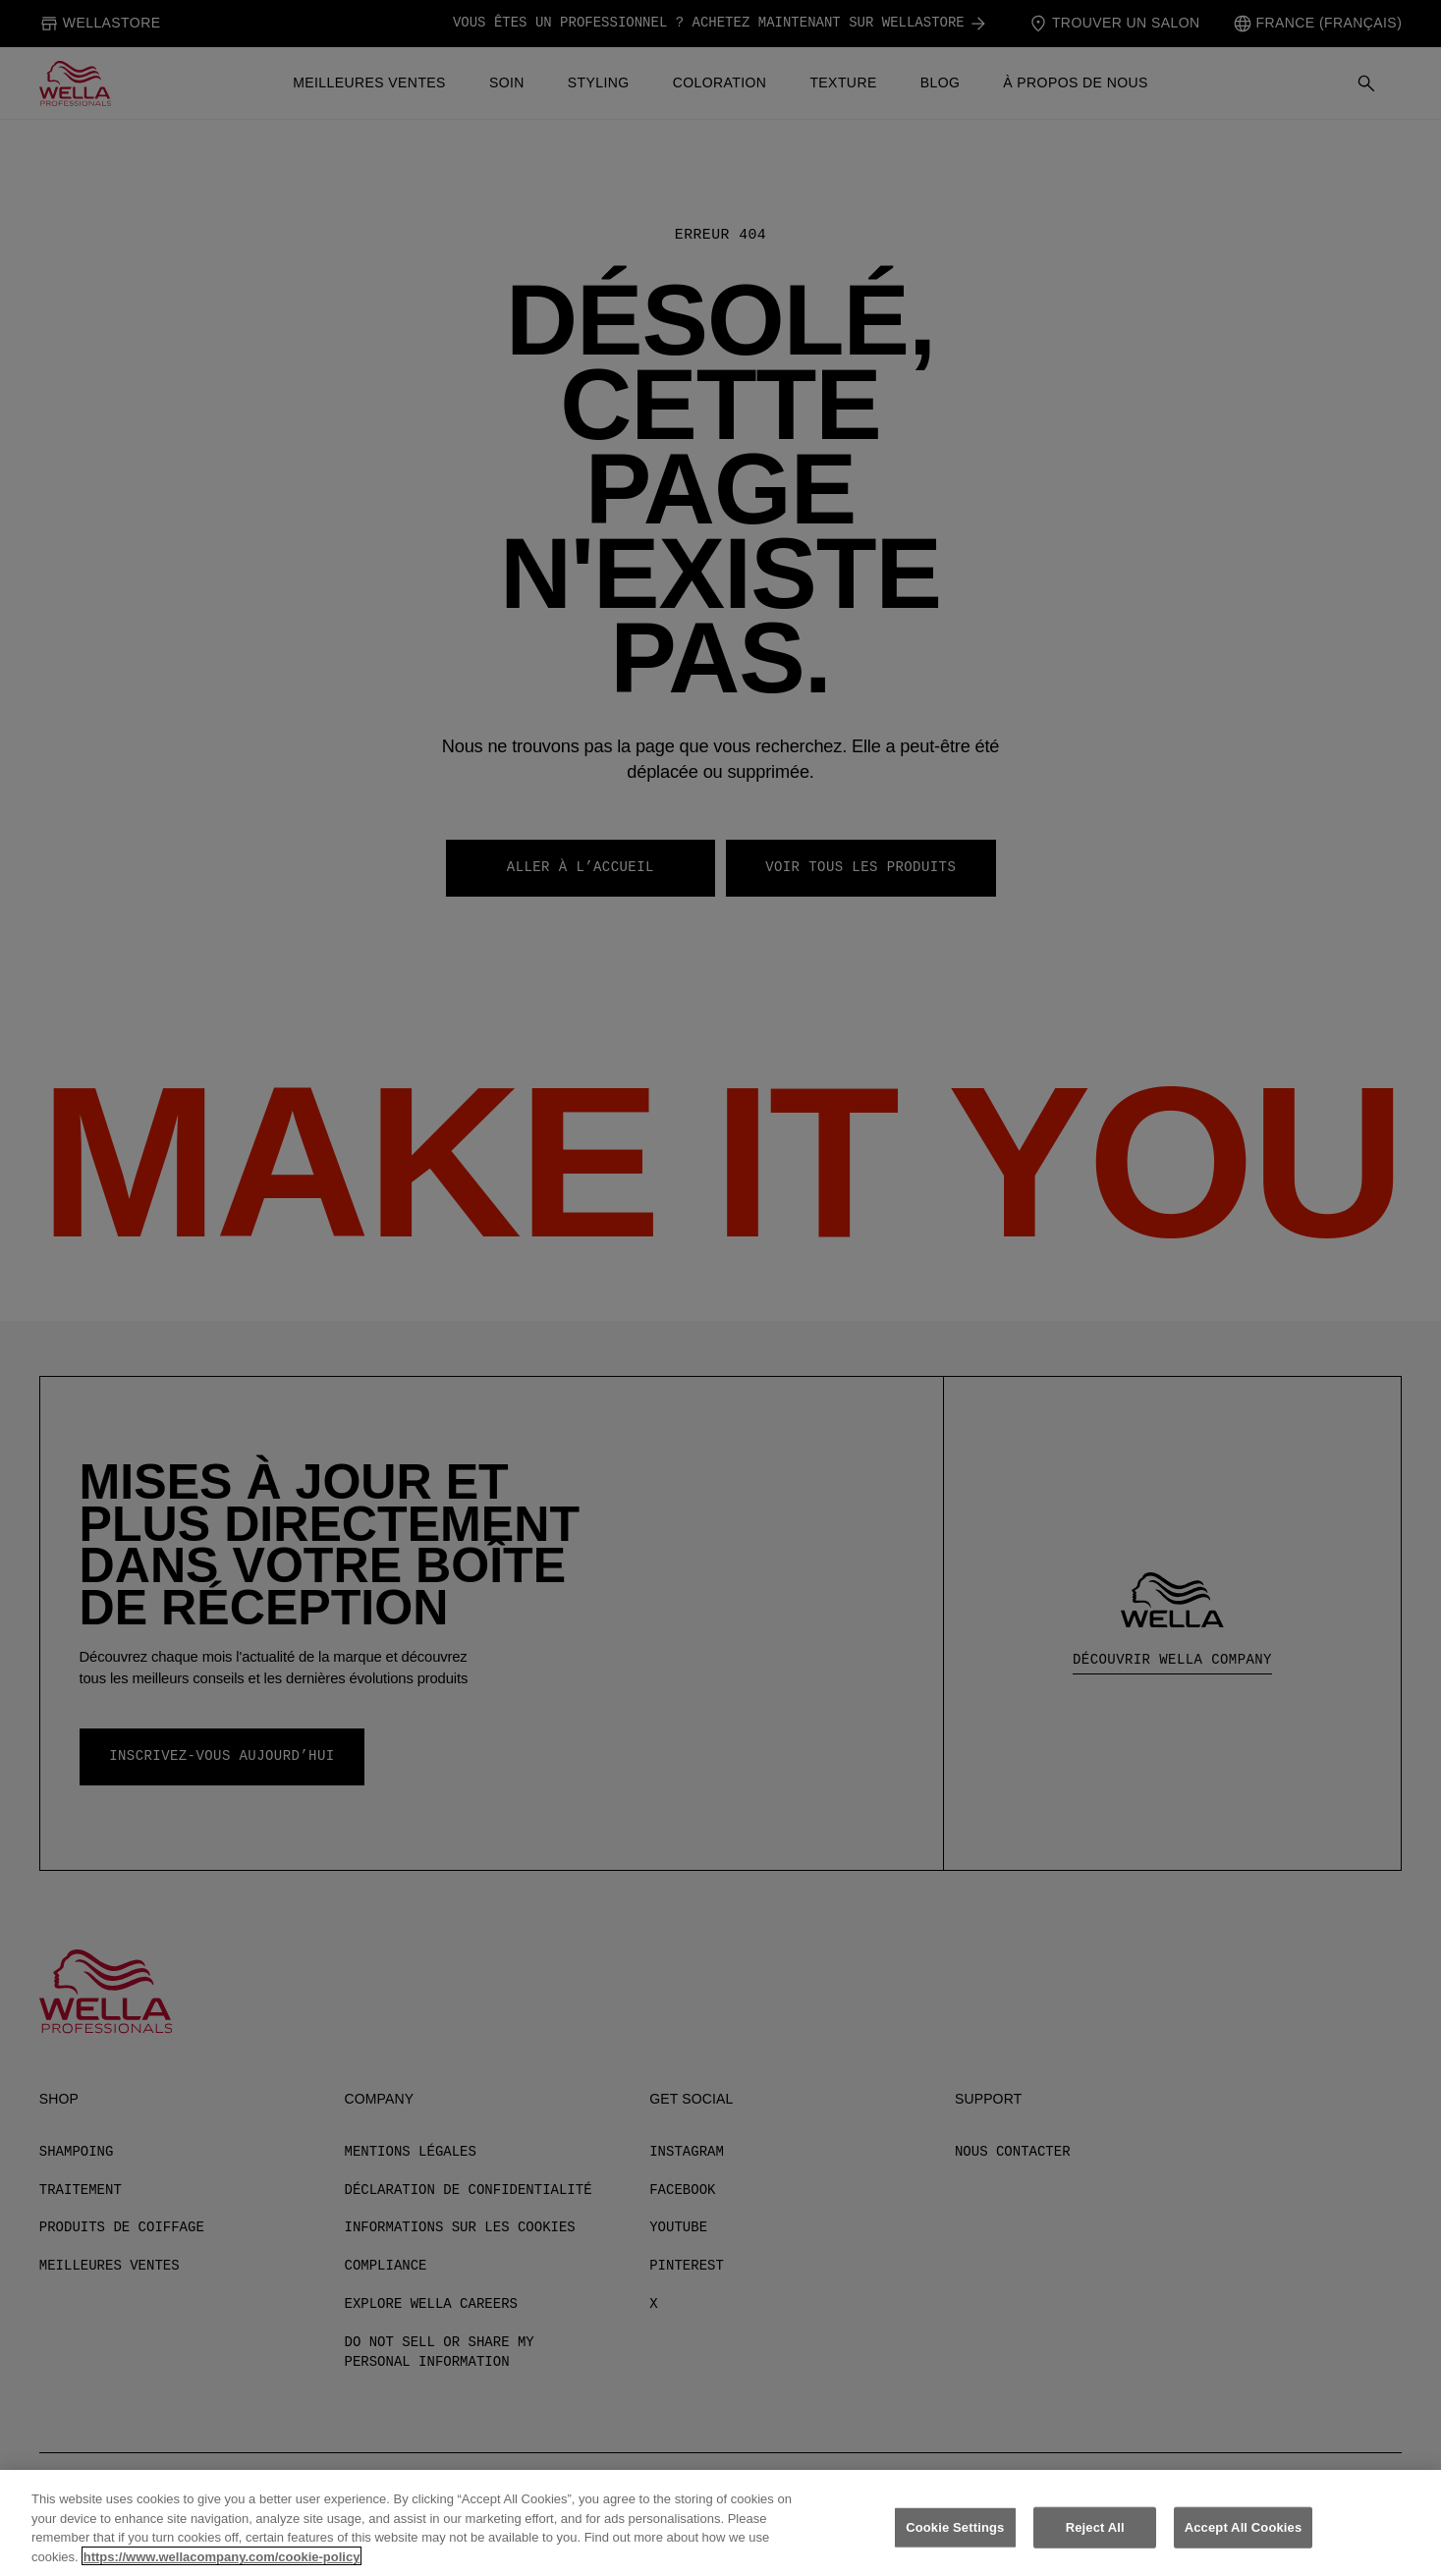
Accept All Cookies (1243, 2541)
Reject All (1095, 2541)
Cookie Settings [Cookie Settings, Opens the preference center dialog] (955, 2541)
